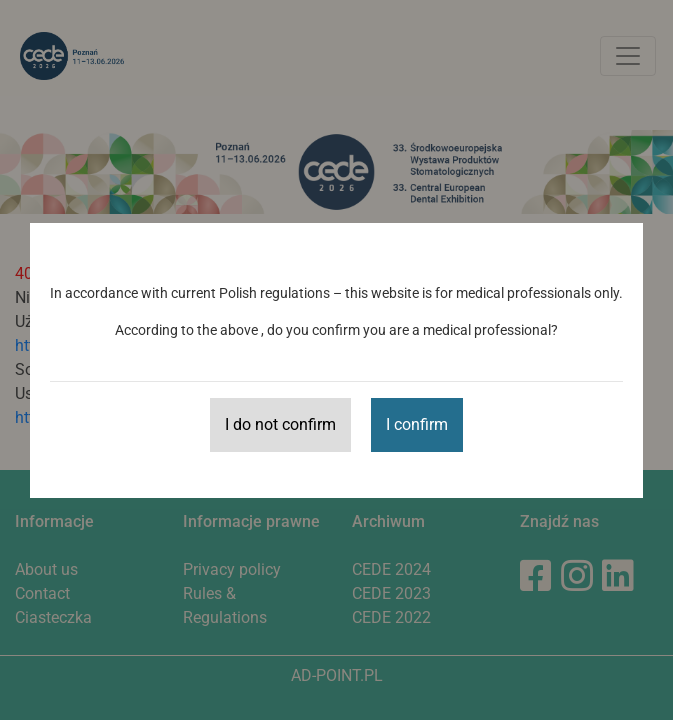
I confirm (417, 424)
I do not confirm (280, 424)
